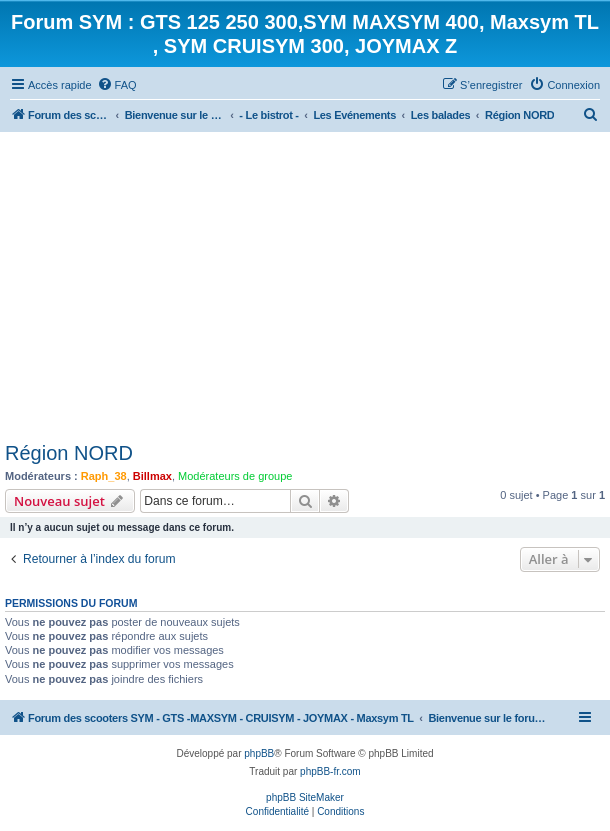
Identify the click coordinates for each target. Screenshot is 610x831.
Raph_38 (104, 476)
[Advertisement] (305, 282)
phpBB (259, 753)
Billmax (152, 476)
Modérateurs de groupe (235, 476)
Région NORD (69, 453)
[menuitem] (117, 85)
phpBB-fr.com (330, 771)
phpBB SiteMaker (305, 797)
